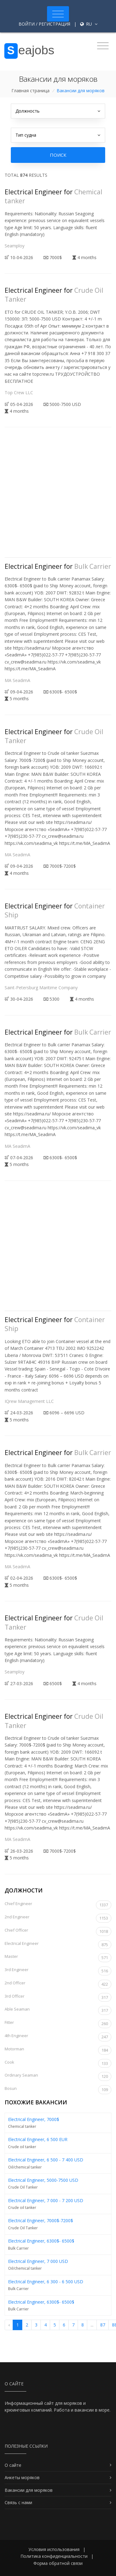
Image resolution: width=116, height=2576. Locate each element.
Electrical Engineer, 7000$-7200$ (40, 2220)
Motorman (58, 2050)
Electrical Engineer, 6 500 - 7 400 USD (45, 2160)
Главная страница (30, 90)
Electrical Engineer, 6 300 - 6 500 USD (45, 2281)
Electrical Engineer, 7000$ (33, 2119)
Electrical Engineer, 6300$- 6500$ (41, 2241)
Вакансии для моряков (29, 2490)
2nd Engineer (58, 1918)
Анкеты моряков (22, 2477)
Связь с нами (18, 2502)
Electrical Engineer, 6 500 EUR (37, 2139)
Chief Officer (58, 1931)
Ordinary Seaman (58, 2076)
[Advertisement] (58, 497)
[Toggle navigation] (58, 14)
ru (88, 24)
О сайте (13, 2465)
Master (58, 1957)
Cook (58, 2063)
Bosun (58, 2089)
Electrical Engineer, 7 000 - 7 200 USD (45, 2200)
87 (102, 2325)
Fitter (58, 2023)
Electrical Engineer (58, 1944)
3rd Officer (58, 1997)
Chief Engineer (58, 1904)
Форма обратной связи (58, 2563)
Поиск (58, 155)
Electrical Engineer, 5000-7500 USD (43, 2180)
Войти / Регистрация (44, 24)
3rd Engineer (58, 1970)
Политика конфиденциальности (54, 2556)
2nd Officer (58, 1984)
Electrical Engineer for (58, 566)
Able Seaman (58, 2010)
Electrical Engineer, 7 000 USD (38, 2261)
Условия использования (53, 2549)
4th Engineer (58, 2036)
